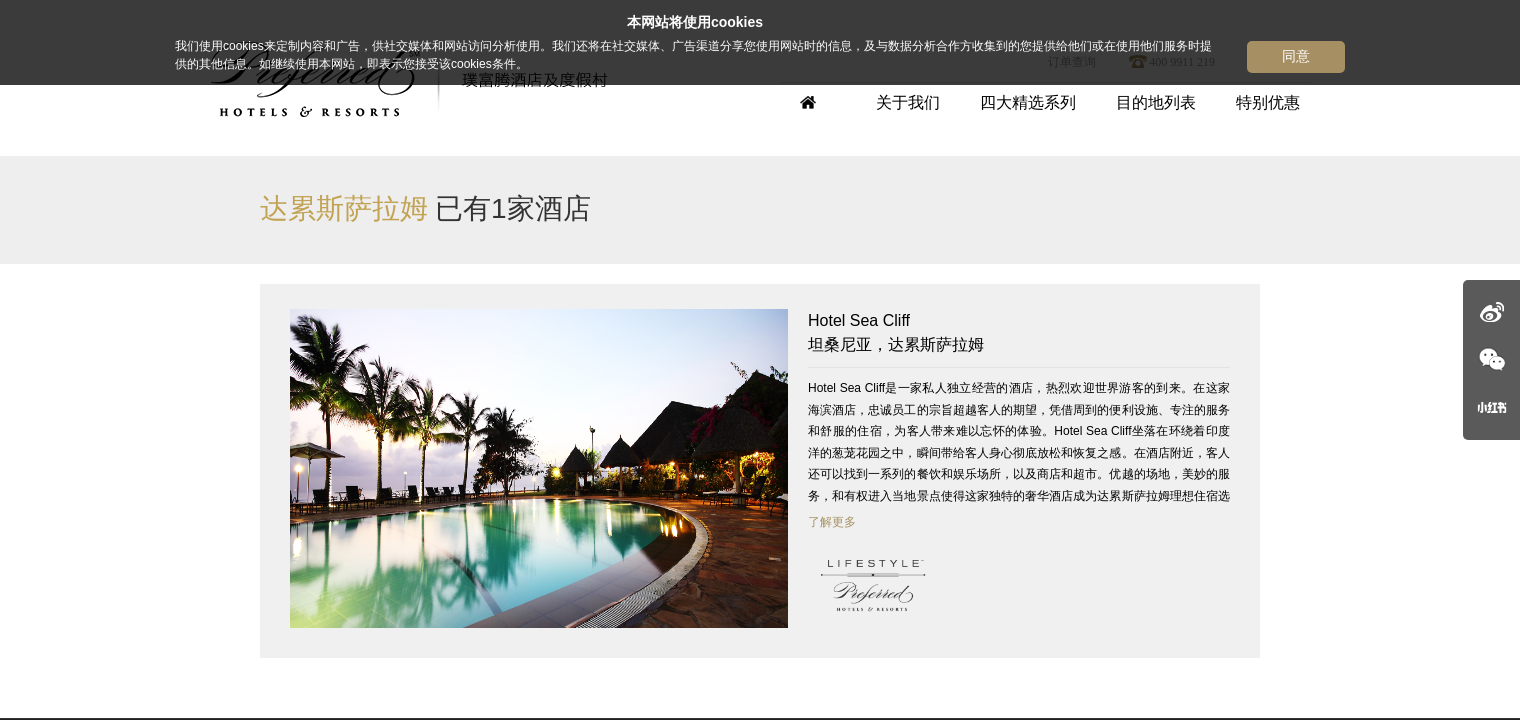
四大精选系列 (1028, 102)
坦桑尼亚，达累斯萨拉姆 (1019, 331)
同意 (1296, 56)
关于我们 (908, 102)
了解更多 (832, 522)
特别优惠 (1268, 102)
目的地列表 (1156, 102)
